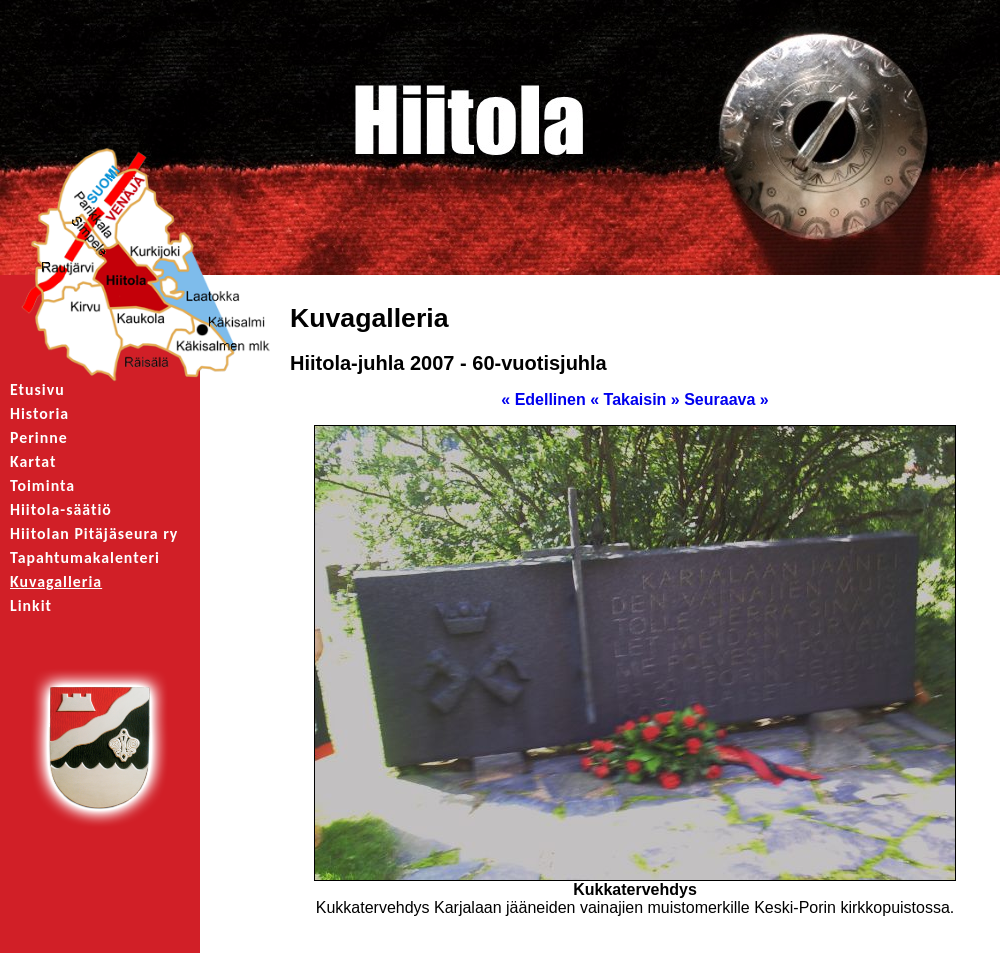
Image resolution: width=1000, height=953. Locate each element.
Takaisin (635, 399)
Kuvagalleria (56, 581)
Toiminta (42, 485)
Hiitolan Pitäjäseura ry (94, 533)
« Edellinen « (550, 399)
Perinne (39, 437)
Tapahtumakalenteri (85, 557)
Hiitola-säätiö (61, 509)
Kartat (33, 461)
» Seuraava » (720, 399)
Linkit (31, 605)
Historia (39, 413)
